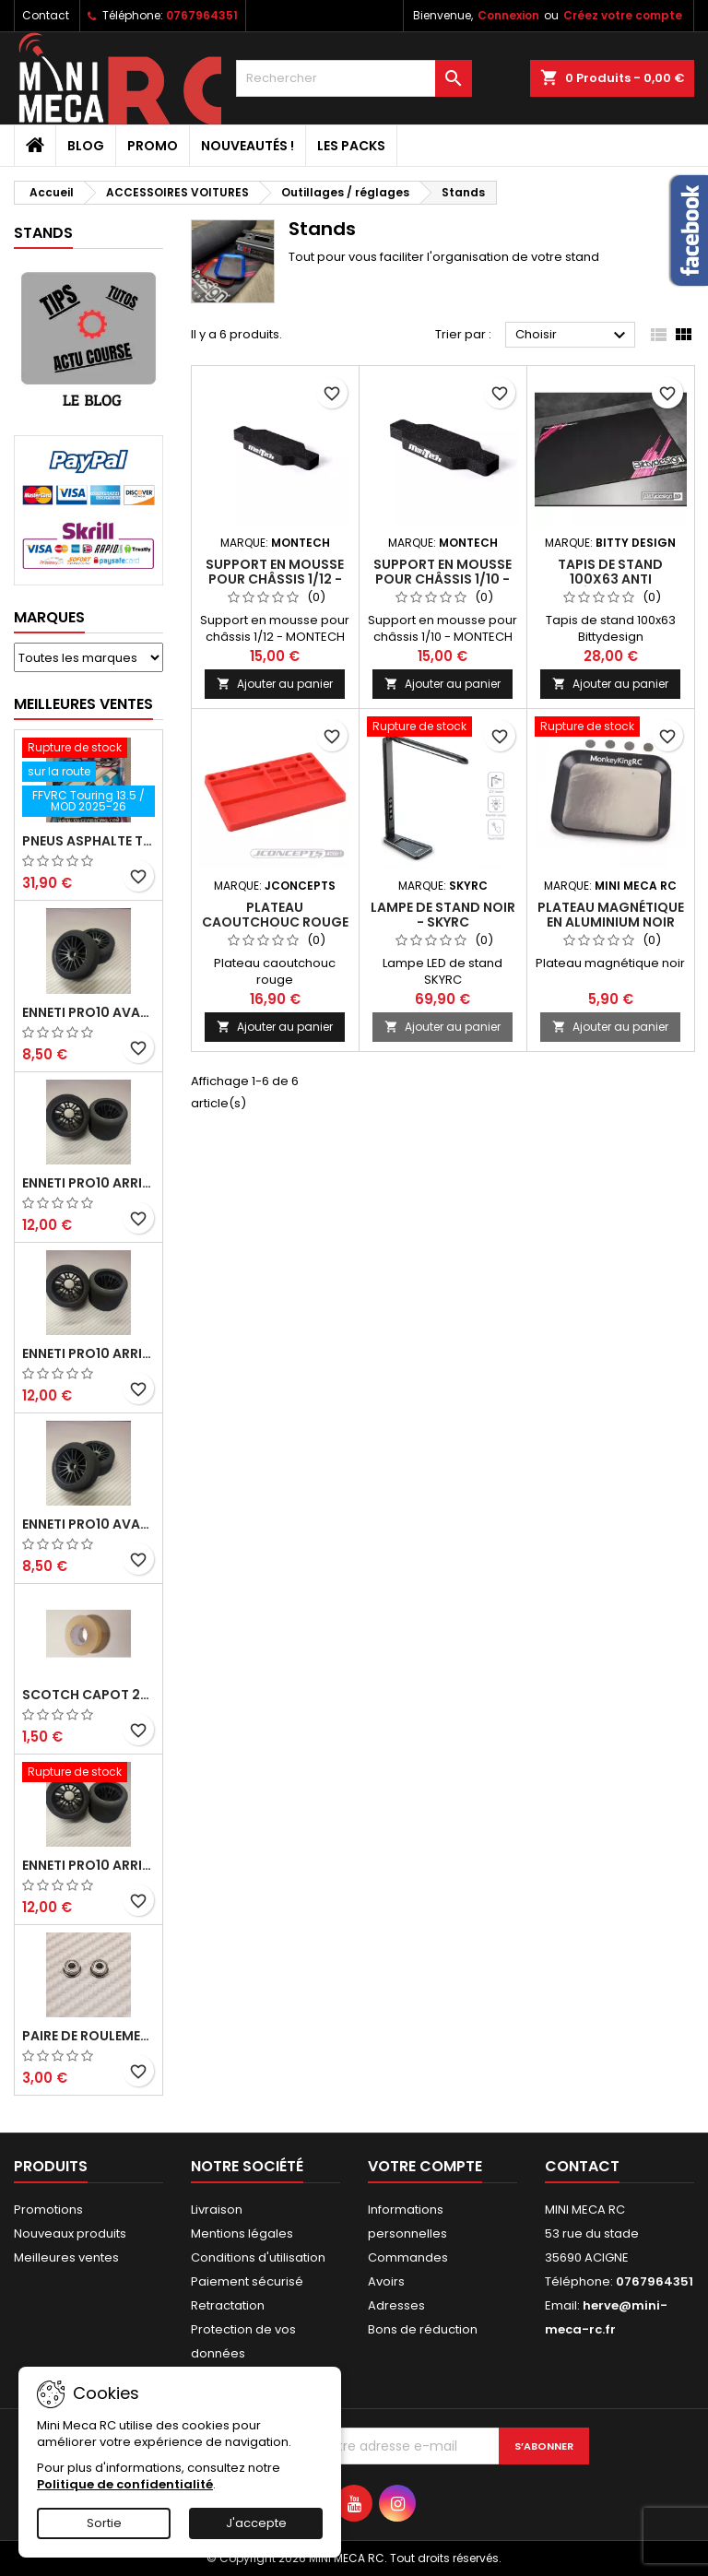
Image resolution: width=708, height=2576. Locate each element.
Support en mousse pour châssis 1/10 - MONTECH (442, 579)
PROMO (152, 145)
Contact (45, 15)
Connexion (508, 15)
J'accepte (256, 2523)
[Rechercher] (354, 78)
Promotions (48, 2209)
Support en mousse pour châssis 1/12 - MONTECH (275, 579)
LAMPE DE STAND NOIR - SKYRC (443, 914)
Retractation (228, 2305)
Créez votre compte (622, 15)
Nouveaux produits (70, 2233)
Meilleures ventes (66, 2257)
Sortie (104, 2523)
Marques (49, 617)
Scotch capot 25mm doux (88, 1694)
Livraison (216, 2209)
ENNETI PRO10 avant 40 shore (88, 1524)
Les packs (351, 145)
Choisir (573, 336)
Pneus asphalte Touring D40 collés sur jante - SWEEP (88, 840)
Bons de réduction (423, 2329)
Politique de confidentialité (125, 2484)
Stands (43, 232)
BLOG (85, 145)
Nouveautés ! (247, 145)
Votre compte (425, 2166)
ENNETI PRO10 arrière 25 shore (88, 1353)
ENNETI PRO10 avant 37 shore (88, 1012)
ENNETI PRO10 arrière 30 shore (88, 1183)
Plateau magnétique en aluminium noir (610, 914)
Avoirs (386, 2281)
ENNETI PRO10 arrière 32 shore (88, 1865)
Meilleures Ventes (83, 704)
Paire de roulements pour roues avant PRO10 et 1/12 (88, 2035)
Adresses (396, 2305)
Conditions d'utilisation (258, 2257)
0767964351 (202, 15)
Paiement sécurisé (247, 2281)
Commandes (408, 2257)
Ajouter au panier (275, 683)
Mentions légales (242, 2233)
